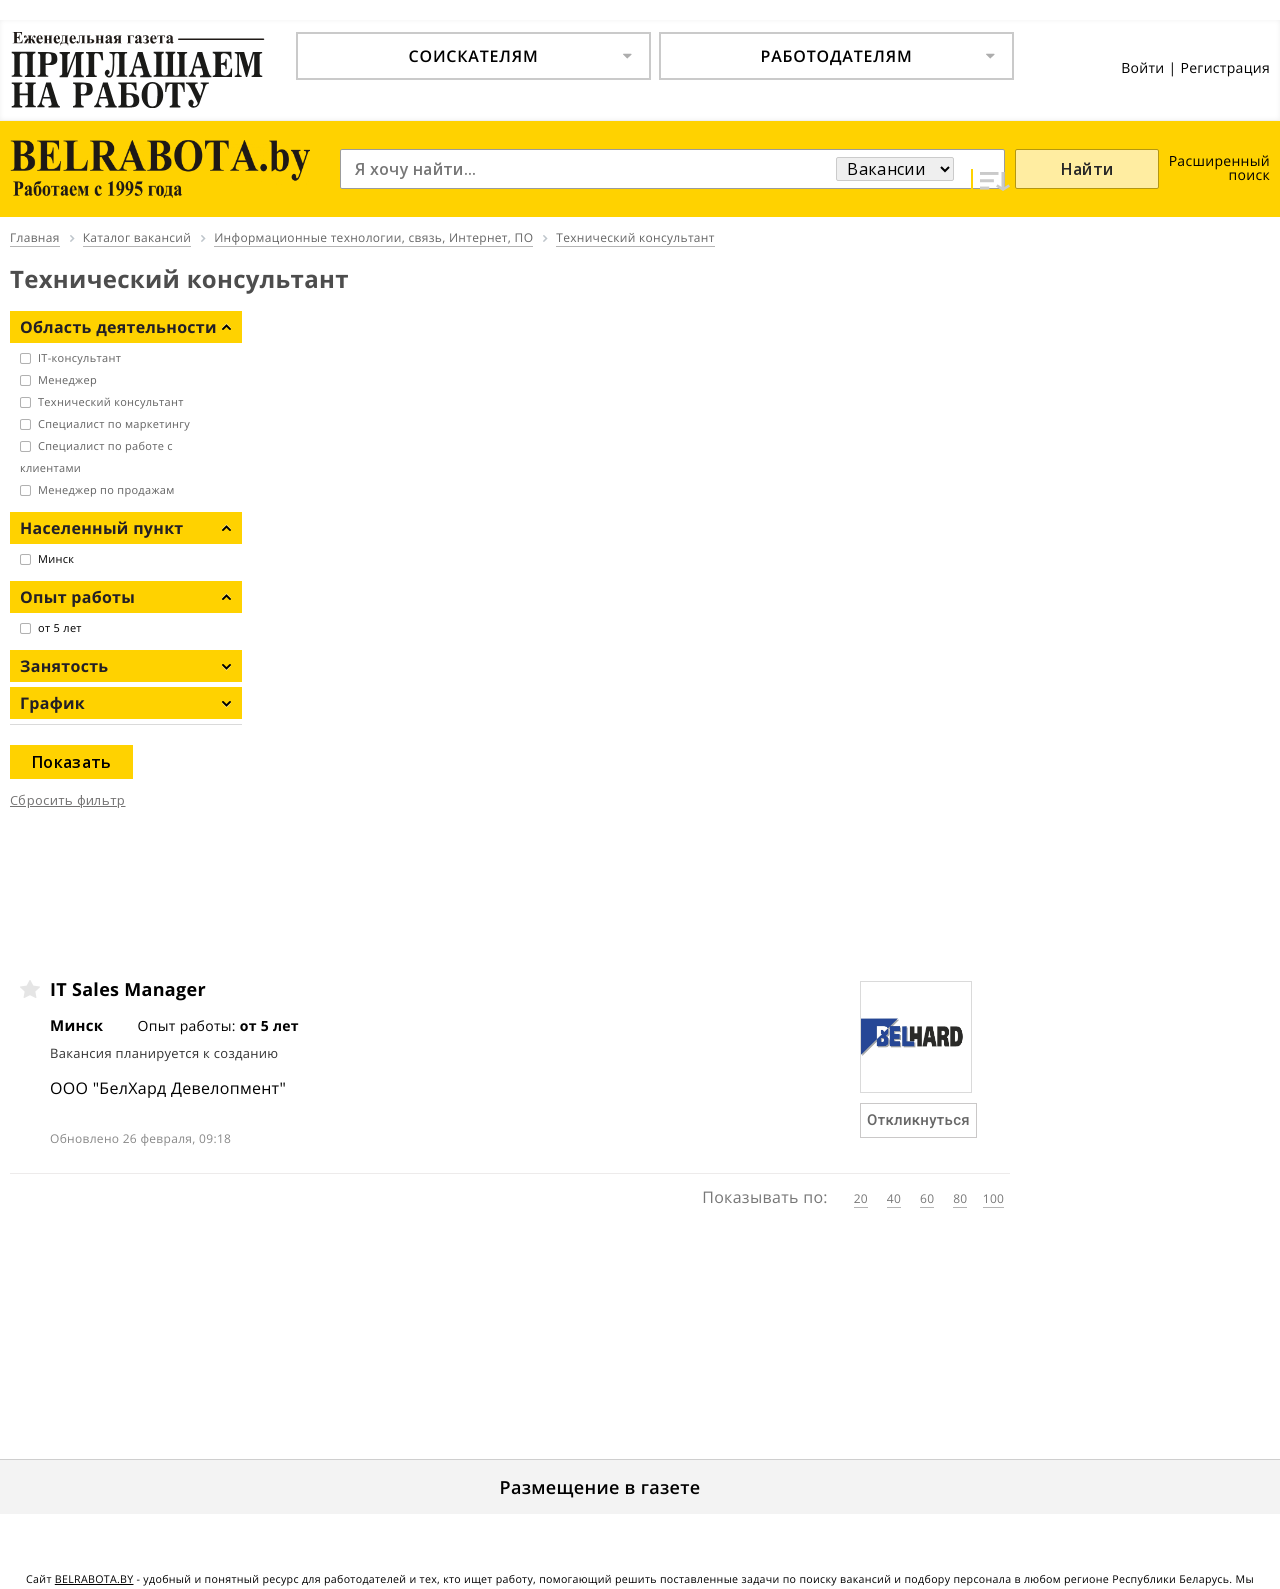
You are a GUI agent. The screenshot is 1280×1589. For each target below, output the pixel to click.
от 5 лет (60, 628)
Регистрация (1225, 68)
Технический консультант (111, 402)
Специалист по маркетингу (114, 424)
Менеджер (67, 380)
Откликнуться (918, 1120)
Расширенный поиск (1219, 168)
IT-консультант (79, 358)
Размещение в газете (600, 1488)
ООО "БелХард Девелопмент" (168, 1088)
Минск (56, 559)
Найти (1087, 169)
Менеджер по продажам (106, 490)
